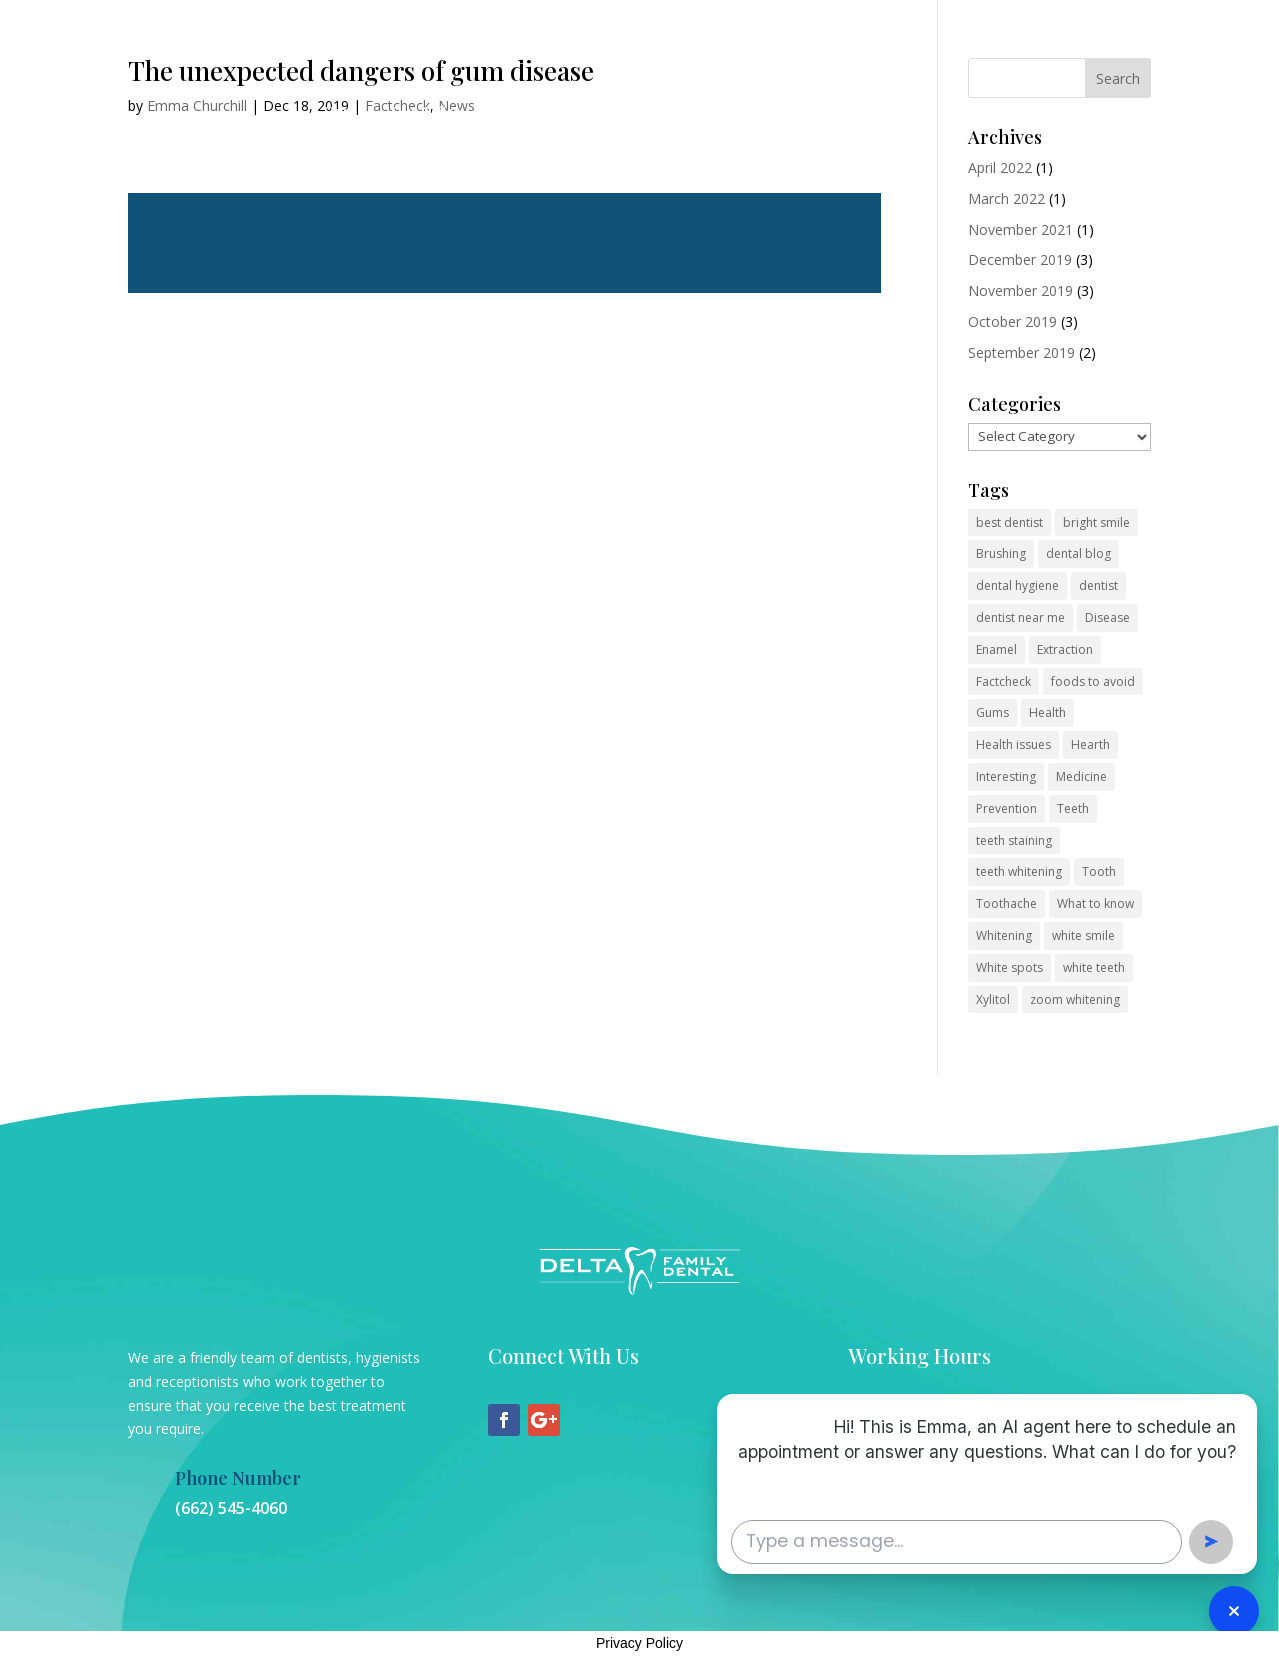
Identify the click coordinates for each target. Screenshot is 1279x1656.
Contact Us (627, 113)
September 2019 (1021, 352)
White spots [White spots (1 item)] (1009, 967)
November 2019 (1020, 290)
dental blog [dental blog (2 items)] (1078, 553)
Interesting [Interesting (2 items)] (1006, 776)
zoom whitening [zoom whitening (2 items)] (1075, 999)
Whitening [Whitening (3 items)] (1004, 935)
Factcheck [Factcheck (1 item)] (1003, 681)
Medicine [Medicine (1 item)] (1081, 776)
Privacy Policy (639, 1643)
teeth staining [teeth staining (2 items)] (1014, 840)
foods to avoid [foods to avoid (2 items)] (1093, 681)
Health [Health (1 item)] (1047, 712)
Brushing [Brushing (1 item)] (1001, 553)
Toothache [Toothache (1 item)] (1006, 903)
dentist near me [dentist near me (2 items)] (1020, 617)
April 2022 (1000, 167)
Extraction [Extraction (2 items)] (1065, 649)
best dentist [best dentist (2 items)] (1009, 522)
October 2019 (1012, 321)
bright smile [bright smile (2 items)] (1096, 522)
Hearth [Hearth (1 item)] (1090, 744)
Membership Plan (895, 113)
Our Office (426, 113)
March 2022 (1006, 198)
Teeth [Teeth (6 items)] (1073, 808)
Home (344, 113)
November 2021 (1020, 229)
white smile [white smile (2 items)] (1083, 935)
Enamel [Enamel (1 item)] (996, 649)
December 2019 (1020, 259)
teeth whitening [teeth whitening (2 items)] (1019, 871)
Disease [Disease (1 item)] (1107, 617)
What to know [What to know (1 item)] (1095, 903)
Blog (707, 113)
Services (514, 113)
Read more (504, 243)
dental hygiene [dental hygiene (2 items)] (1017, 585)
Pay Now (779, 113)
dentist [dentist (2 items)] (1098, 585)
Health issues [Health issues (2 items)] (1013, 744)
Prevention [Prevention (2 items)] (1006, 808)
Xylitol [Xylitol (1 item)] (993, 999)
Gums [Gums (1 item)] (992, 712)
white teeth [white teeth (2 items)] (1094, 967)
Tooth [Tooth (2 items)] (1099, 871)
